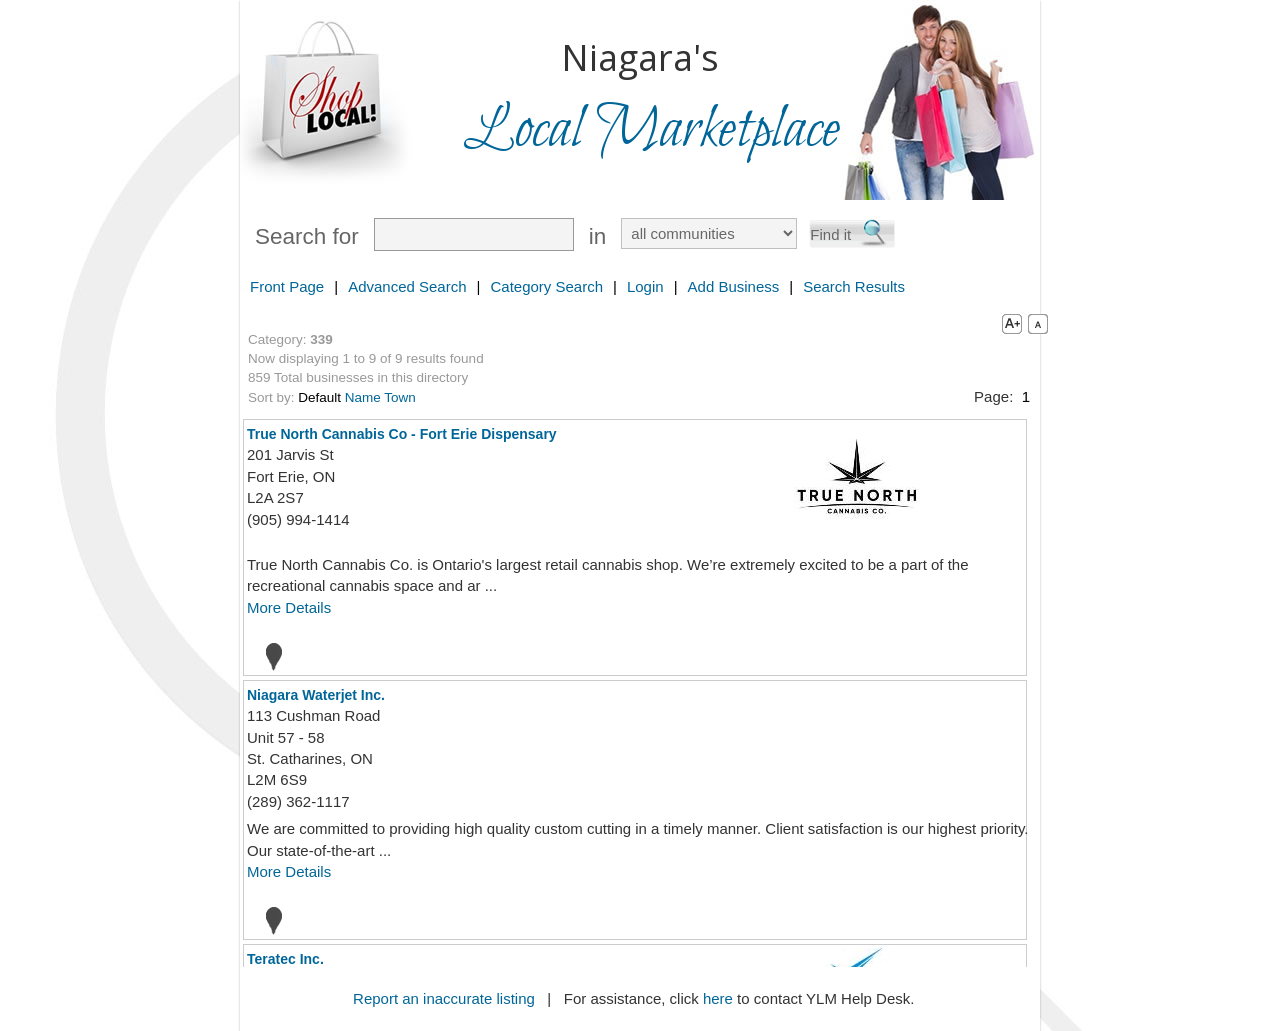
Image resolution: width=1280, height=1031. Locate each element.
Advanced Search (407, 286)
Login (645, 286)
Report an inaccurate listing (444, 998)
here (718, 998)
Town (400, 397)
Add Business (734, 286)
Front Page (287, 286)
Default (319, 397)
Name (363, 397)
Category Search (546, 286)
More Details (289, 607)
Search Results (854, 286)
